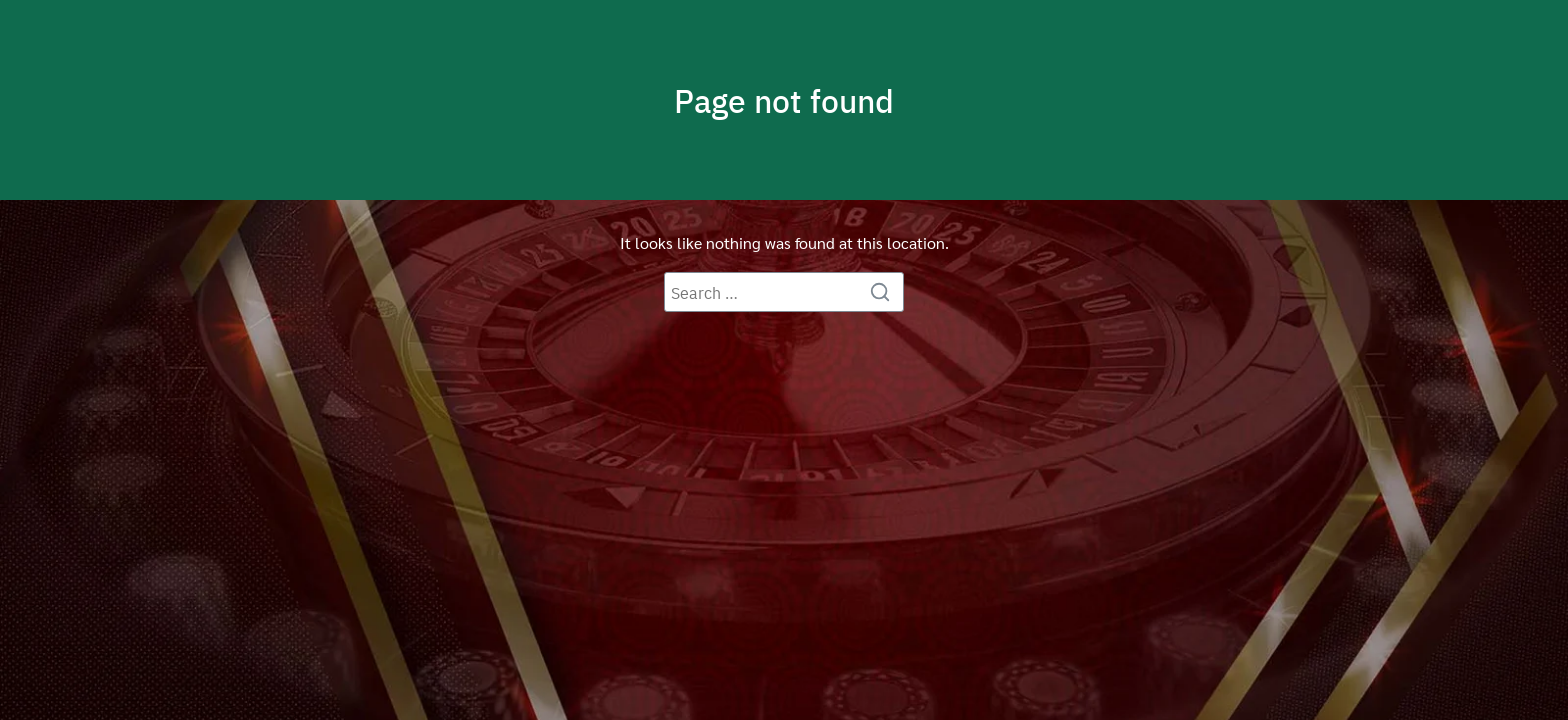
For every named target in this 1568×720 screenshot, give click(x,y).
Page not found (784, 100)
